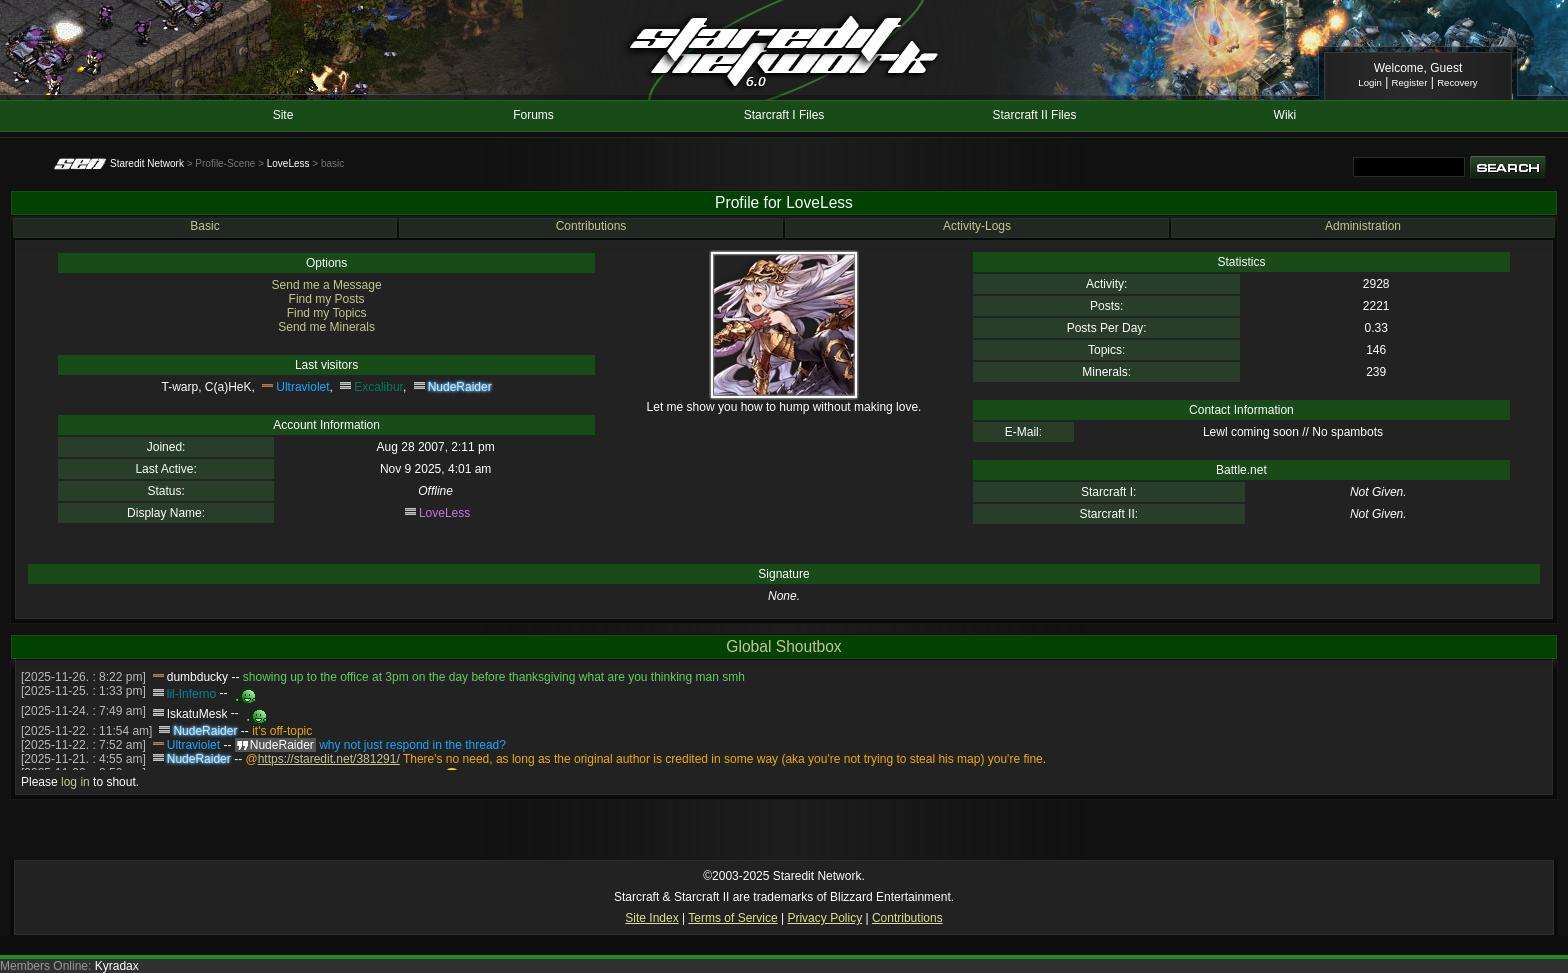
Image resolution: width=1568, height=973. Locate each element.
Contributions (591, 226)
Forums (533, 115)
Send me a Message (327, 285)
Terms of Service (732, 918)
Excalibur (378, 387)
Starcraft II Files (1034, 115)
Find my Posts (327, 299)
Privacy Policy (824, 918)
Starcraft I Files (784, 115)
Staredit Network (147, 163)
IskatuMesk (197, 714)
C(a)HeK (228, 387)
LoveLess (288, 163)
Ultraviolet (302, 387)
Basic (204, 226)
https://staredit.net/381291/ (329, 759)
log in (75, 782)
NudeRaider (460, 387)
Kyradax (117, 966)
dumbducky (197, 677)
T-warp (180, 387)
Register (1410, 82)
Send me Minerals (326, 327)
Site (283, 115)
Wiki (1285, 115)
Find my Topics (327, 313)
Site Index (651, 918)
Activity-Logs (977, 226)
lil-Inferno (191, 694)
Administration (1363, 226)
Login (1369, 82)
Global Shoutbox (783, 646)
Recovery (1457, 82)
